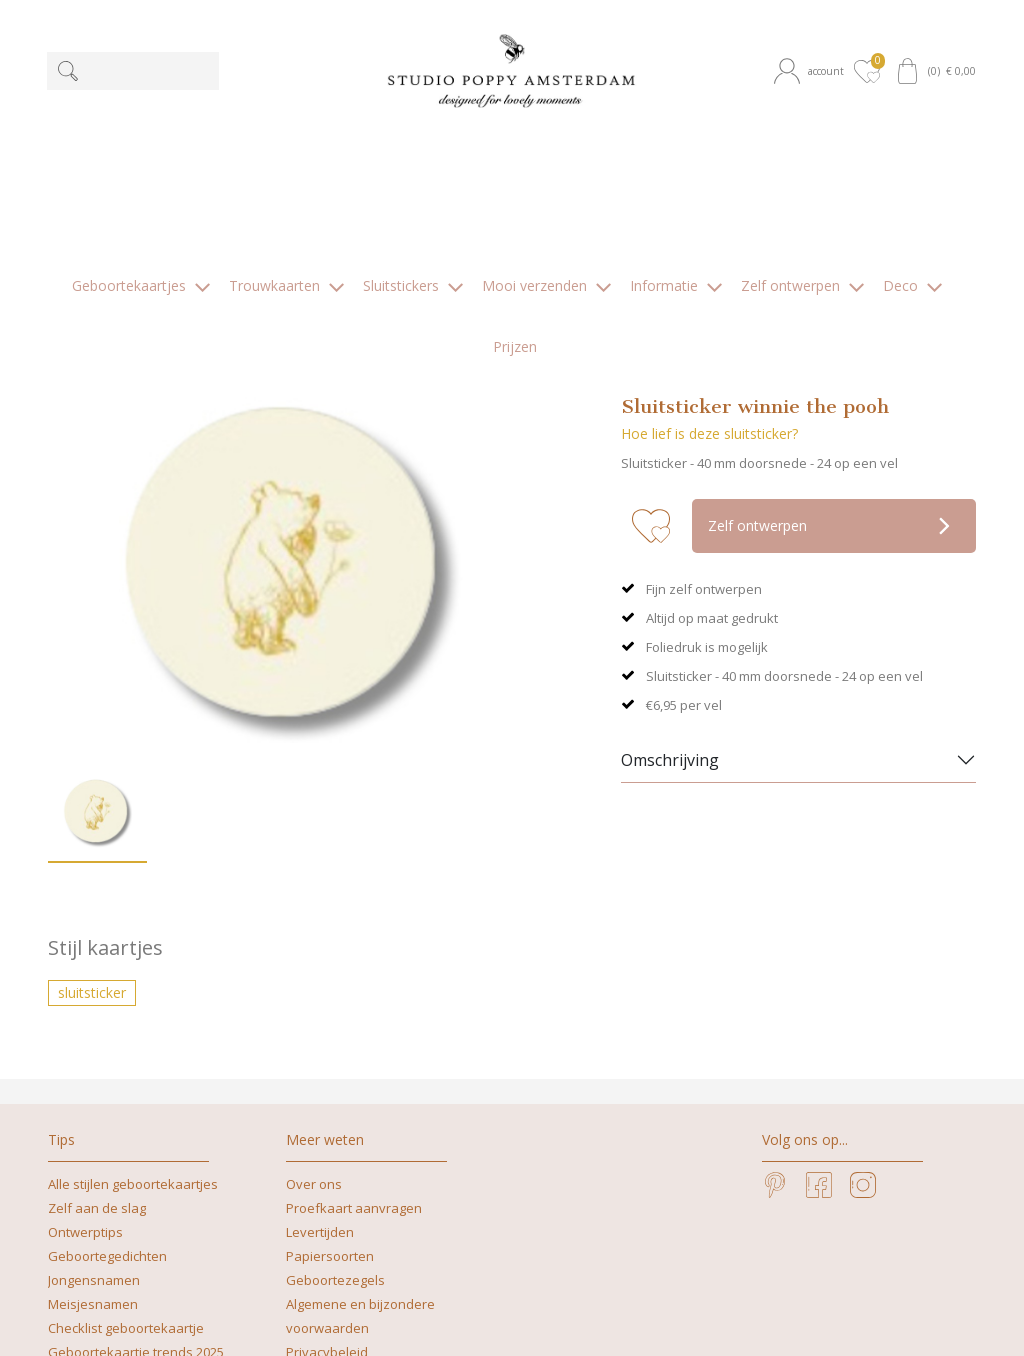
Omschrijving (670, 584)
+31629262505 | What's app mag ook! (610, 1295)
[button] (811, 71)
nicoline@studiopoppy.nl (371, 1319)
